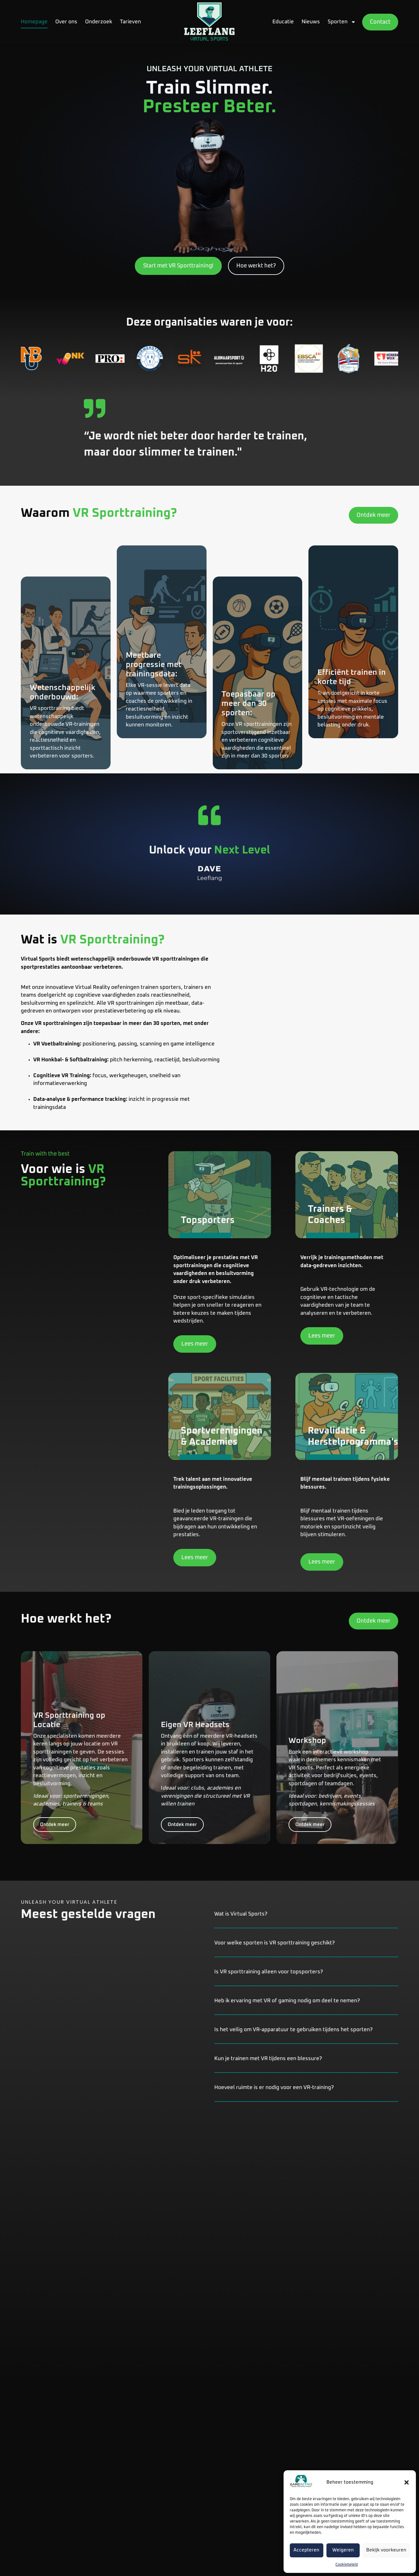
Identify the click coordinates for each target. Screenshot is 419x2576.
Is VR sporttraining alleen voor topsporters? (268, 1972)
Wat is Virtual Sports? (240, 1914)
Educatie (283, 22)
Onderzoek (98, 22)
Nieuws (311, 22)
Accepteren (306, 2550)
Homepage (34, 22)
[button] (406, 2482)
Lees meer (194, 1344)
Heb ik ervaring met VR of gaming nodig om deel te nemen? (287, 2001)
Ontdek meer (54, 1832)
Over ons (66, 22)
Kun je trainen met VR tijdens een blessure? (268, 2058)
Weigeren (343, 2550)
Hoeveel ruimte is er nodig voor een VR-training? (274, 2087)
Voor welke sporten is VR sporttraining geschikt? (274, 1943)
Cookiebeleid (346, 2565)
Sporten (342, 22)
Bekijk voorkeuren (386, 2550)
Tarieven (130, 22)
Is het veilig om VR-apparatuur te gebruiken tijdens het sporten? (293, 2029)
